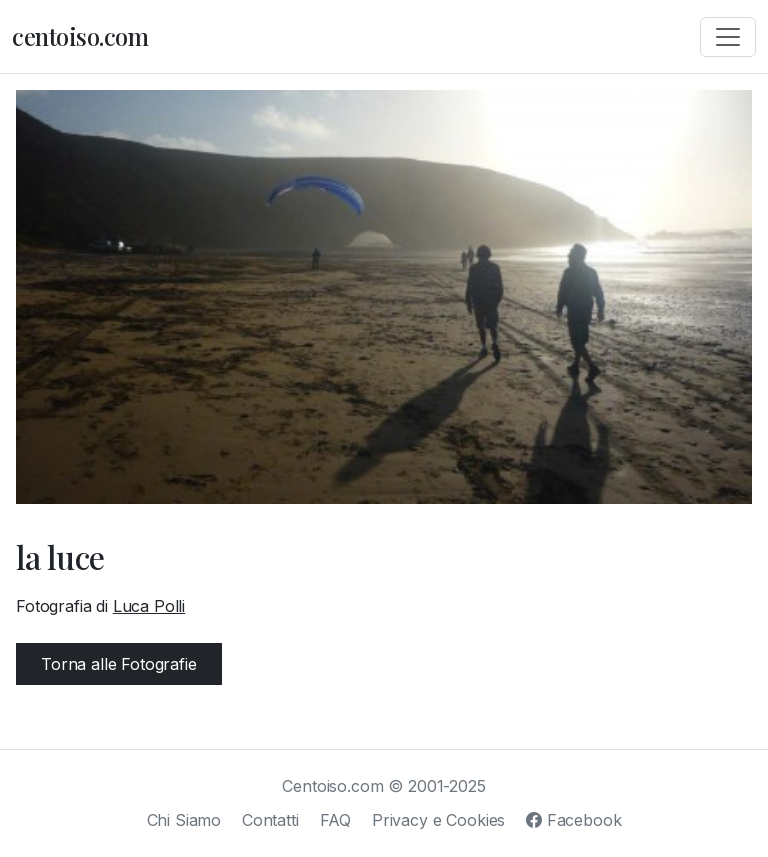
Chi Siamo (184, 820)
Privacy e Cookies (438, 820)
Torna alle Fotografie (119, 664)
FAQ (336, 820)
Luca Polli (149, 606)
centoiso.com (80, 36)
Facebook (573, 820)
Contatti (270, 820)
